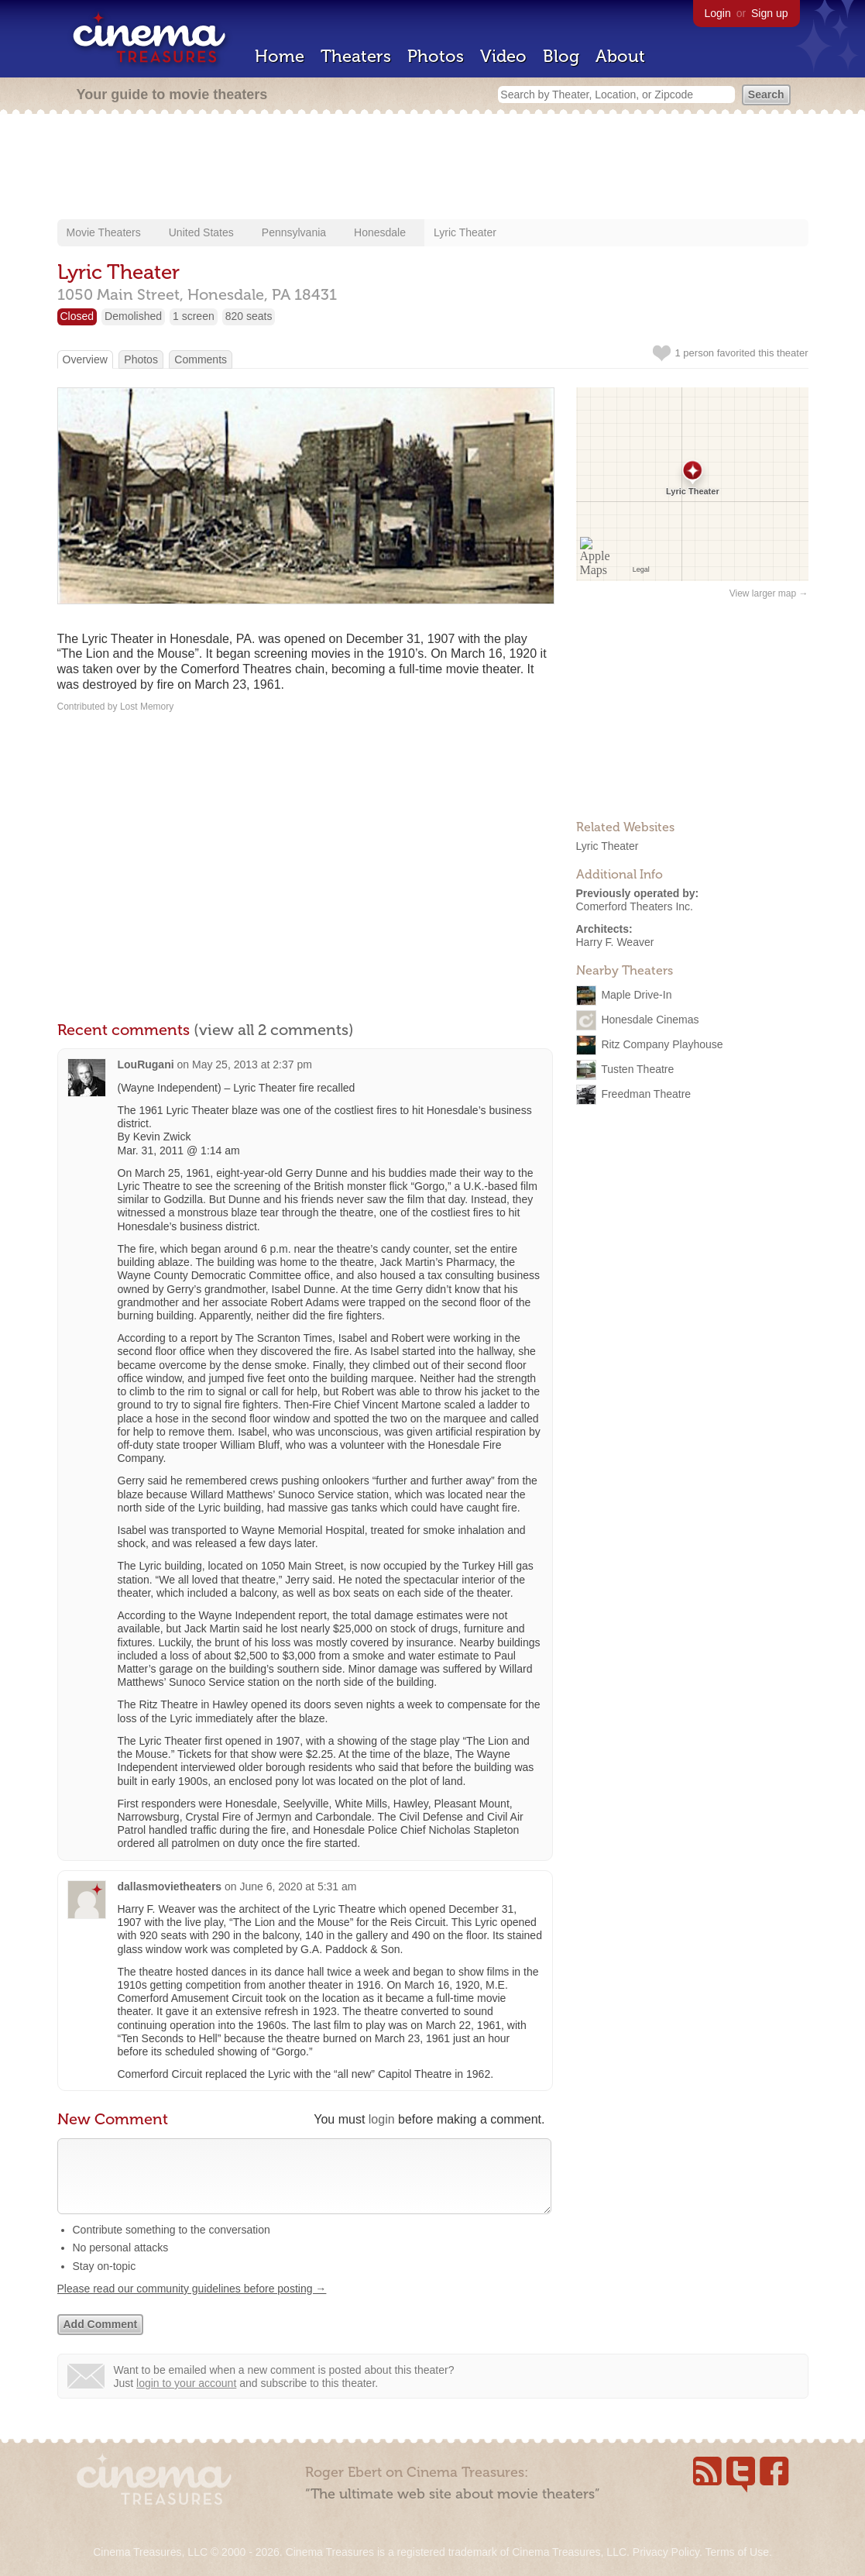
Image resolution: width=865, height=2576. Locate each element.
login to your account (186, 2398)
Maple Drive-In (636, 995)
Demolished (133, 316)
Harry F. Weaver (615, 942)
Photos (435, 56)
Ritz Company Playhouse (662, 1044)
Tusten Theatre (637, 1069)
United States (201, 232)
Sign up (769, 13)
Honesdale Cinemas (650, 1019)
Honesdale (380, 232)
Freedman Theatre (646, 1094)
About (620, 56)
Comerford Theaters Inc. (634, 906)
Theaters (356, 56)
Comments (200, 359)
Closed (77, 316)
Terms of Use (736, 2552)
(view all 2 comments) (274, 1029)
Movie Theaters (104, 232)
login (382, 2119)
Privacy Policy (666, 2552)
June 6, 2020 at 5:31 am (297, 1886)
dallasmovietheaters (170, 1886)
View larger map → (768, 593)
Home (279, 56)
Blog (561, 56)
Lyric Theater (465, 232)
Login (718, 13)
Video (503, 56)
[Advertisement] (432, 168)
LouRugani (146, 1064)
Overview (85, 359)
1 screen (194, 316)
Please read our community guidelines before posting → (192, 2304)
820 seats (249, 316)
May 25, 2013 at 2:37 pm (252, 1064)
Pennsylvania (294, 232)
